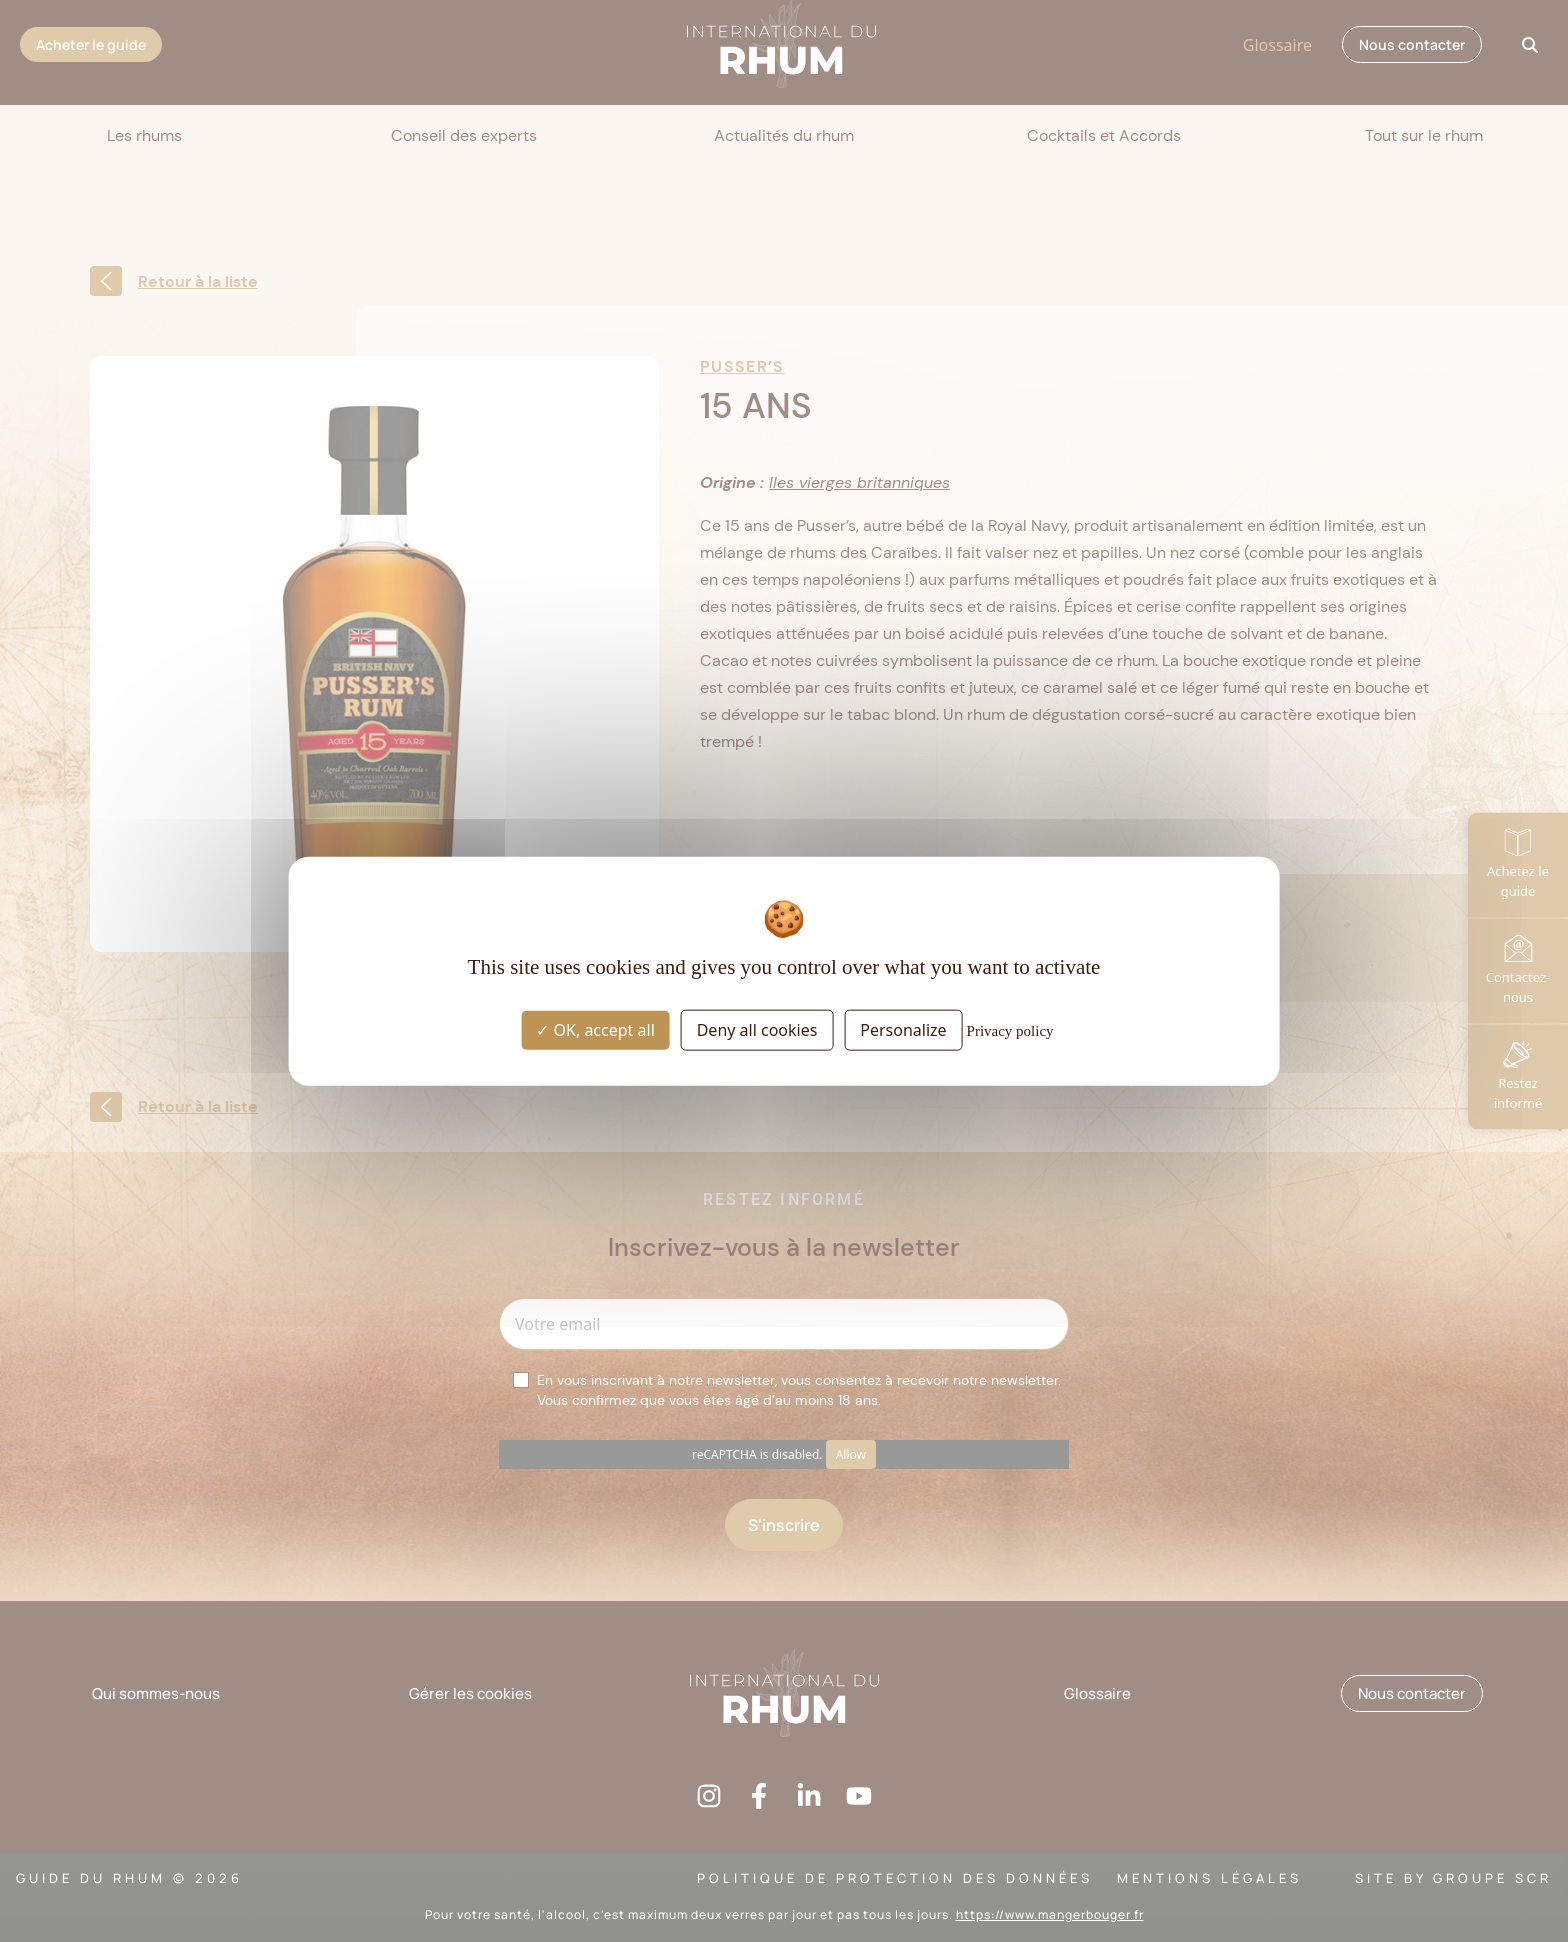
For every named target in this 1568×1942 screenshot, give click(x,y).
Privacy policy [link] (1010, 1030)
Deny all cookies (757, 1029)
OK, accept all (595, 1029)
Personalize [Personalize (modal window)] (903, 1029)
